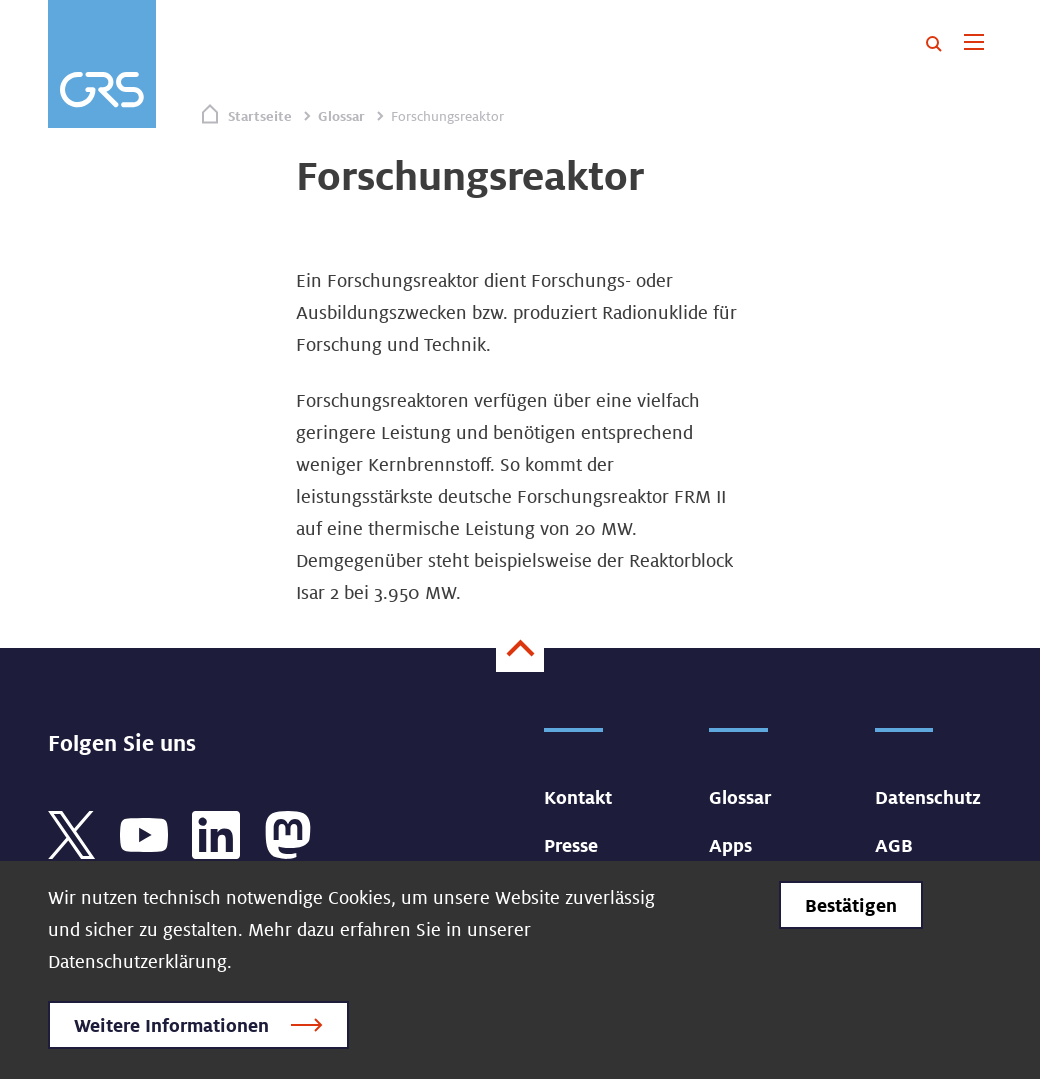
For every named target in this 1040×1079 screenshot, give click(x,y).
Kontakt (578, 797)
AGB (894, 845)
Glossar (341, 116)
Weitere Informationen (171, 1025)
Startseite (260, 116)
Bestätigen (851, 905)
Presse (571, 845)
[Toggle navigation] (973, 44)
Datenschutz (928, 797)
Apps (730, 845)
